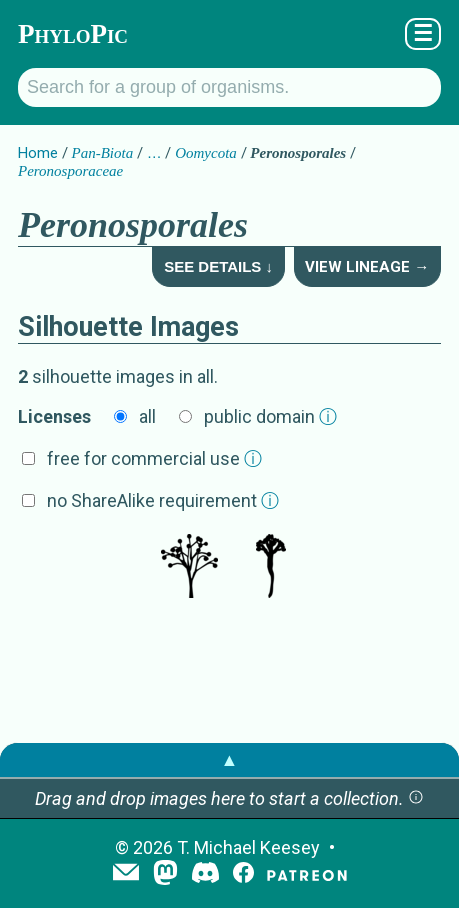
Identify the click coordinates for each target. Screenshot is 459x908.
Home (38, 153)
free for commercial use (154, 458)
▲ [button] (230, 759)
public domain (270, 416)
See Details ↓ (218, 266)
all (147, 416)
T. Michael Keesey (248, 847)
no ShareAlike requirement (163, 500)
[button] (416, 798)
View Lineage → (367, 267)
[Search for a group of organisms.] (229, 87)
